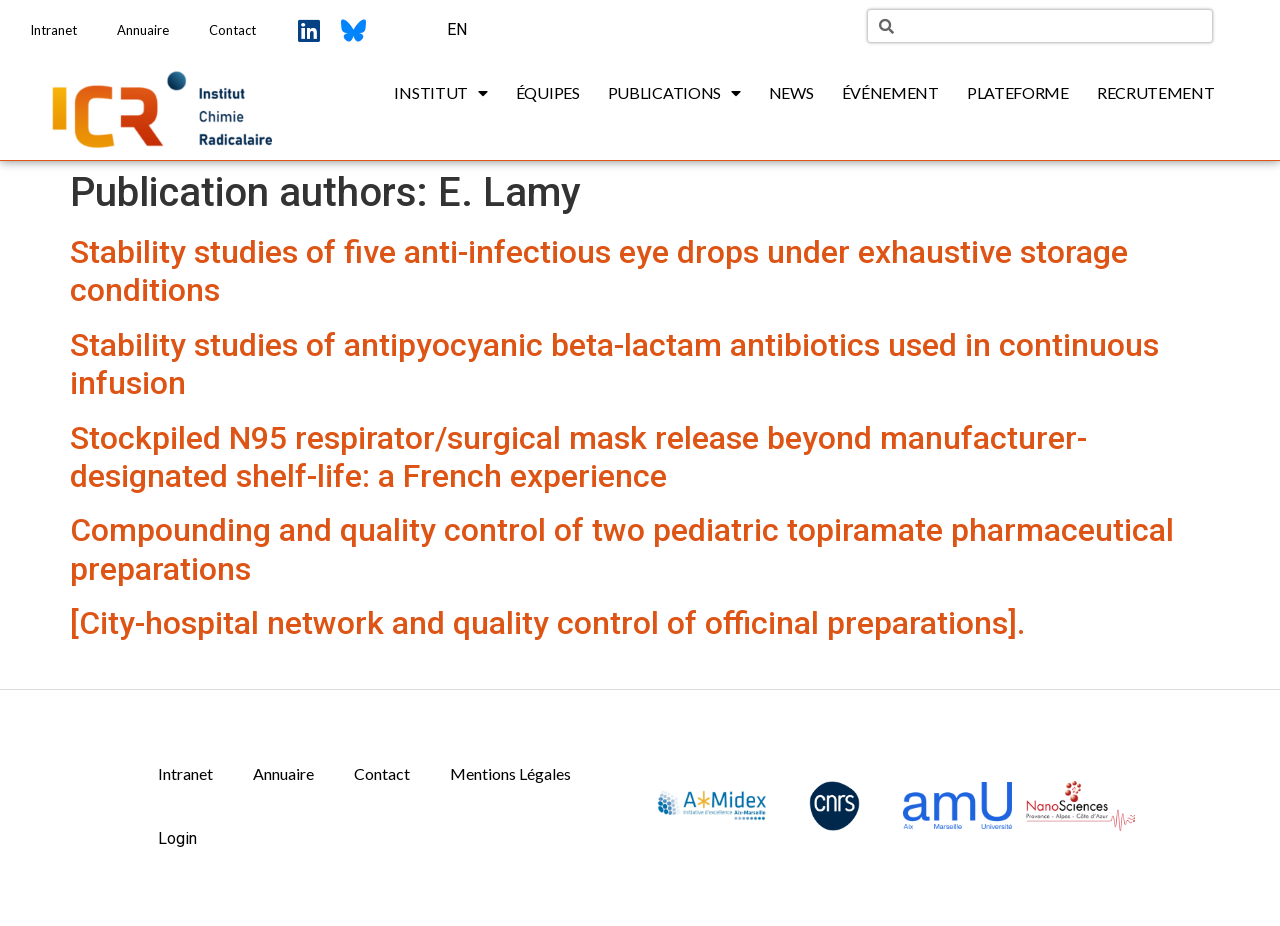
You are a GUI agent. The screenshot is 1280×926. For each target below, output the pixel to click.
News (791, 92)
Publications (674, 93)
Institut (440, 93)
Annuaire (143, 30)
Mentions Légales (510, 773)
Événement (890, 92)
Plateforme (1018, 92)
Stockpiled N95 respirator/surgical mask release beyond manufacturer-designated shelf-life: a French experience (578, 457)
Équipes (548, 92)
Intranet (53, 30)
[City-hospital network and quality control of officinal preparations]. (547, 623)
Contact (232, 30)
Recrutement (1156, 92)
